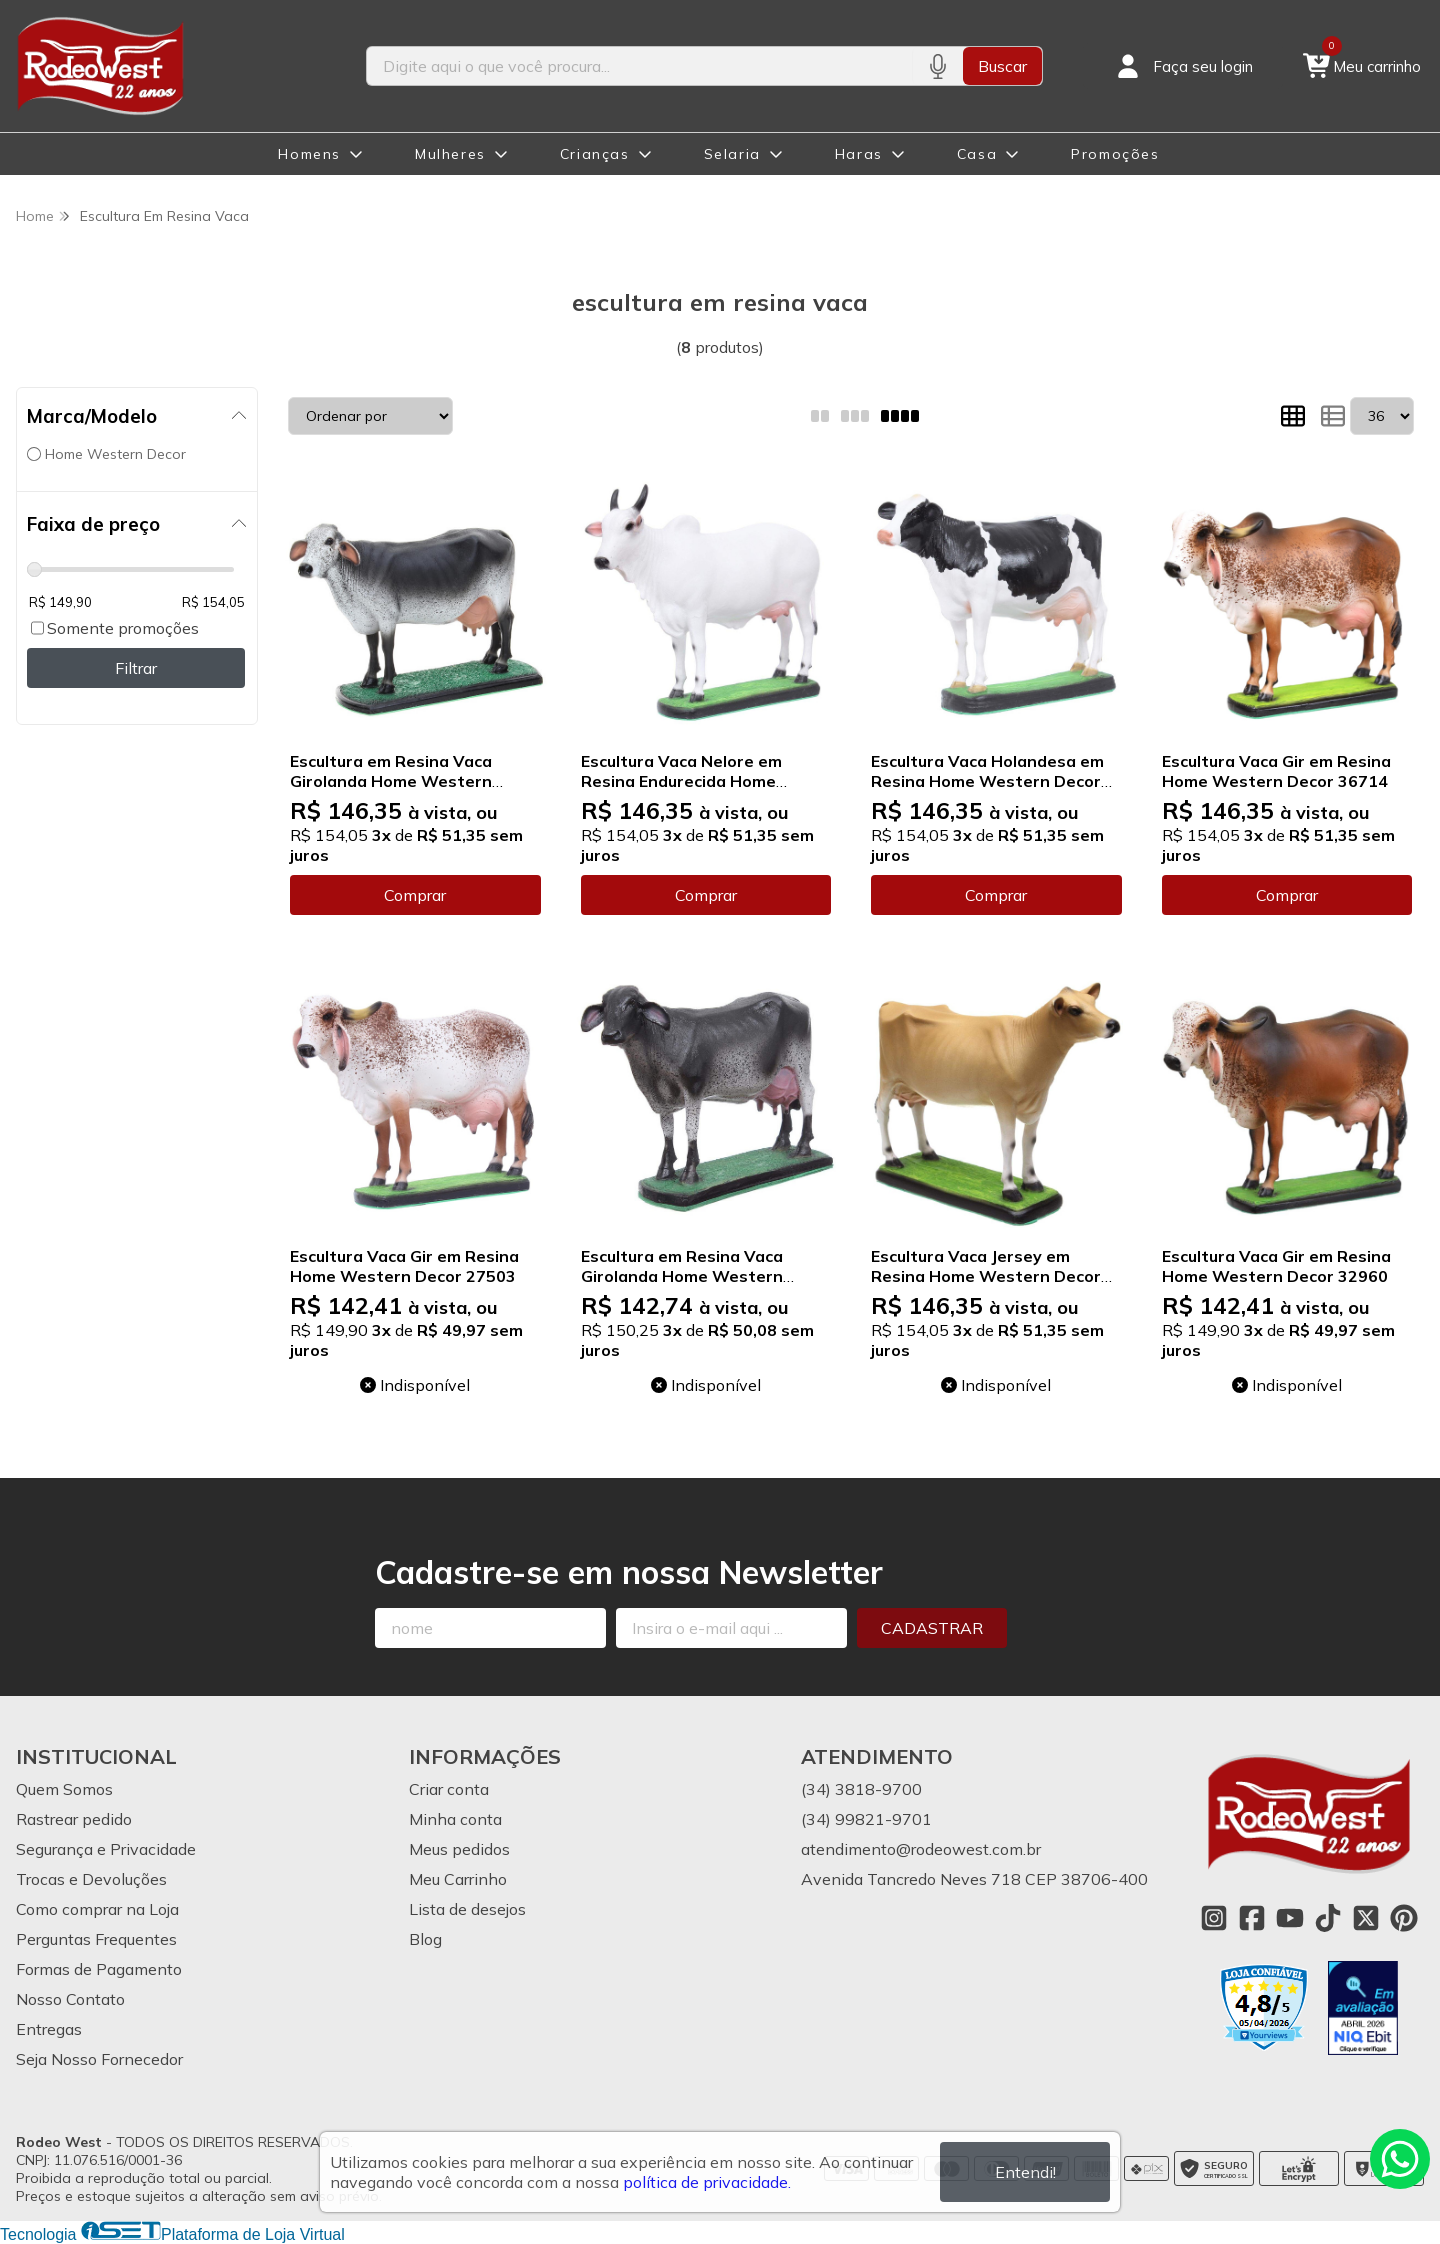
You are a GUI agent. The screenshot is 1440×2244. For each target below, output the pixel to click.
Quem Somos (64, 1789)
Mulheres (450, 154)
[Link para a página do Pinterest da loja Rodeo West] (1404, 1918)
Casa (977, 154)
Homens (309, 154)
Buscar (1002, 66)
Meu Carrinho (458, 1879)
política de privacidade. (707, 2182)
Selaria (732, 154)
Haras (859, 154)
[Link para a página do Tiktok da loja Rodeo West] (1328, 1918)
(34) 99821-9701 (866, 1819)
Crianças (595, 154)
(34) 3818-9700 (861, 1789)
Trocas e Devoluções (91, 1879)
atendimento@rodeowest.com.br (921, 1849)
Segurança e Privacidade (106, 1849)
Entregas (49, 2029)
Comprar (415, 895)
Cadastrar (932, 1628)
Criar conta (449, 1789)
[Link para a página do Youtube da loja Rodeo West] (1290, 1918)
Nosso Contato (70, 1999)
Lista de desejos (467, 1909)
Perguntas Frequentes (96, 1939)
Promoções (1115, 154)
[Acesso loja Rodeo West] (1183, 66)
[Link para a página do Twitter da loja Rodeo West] (1366, 1918)
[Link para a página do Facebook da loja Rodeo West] (1252, 1918)
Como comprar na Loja (97, 1909)
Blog (425, 1939)
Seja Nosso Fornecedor (99, 2059)
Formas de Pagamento (99, 1969)
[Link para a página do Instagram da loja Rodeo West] (1214, 1918)
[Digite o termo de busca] (639, 66)
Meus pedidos (459, 1849)
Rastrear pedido (74, 1819)
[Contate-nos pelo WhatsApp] (1400, 2159)
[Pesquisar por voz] (937, 66)
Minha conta (455, 1819)
